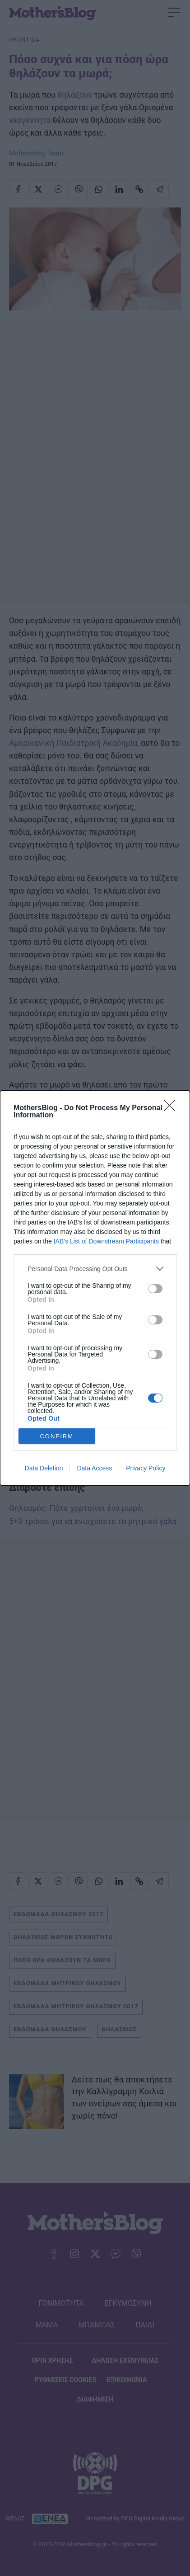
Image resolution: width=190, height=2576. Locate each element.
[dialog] (95, 1288)
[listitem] (95, 1268)
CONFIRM (57, 1436)
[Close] (172, 1108)
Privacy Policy (145, 1468)
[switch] (155, 1288)
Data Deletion (44, 1468)
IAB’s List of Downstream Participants (106, 1241)
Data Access (94, 1468)
